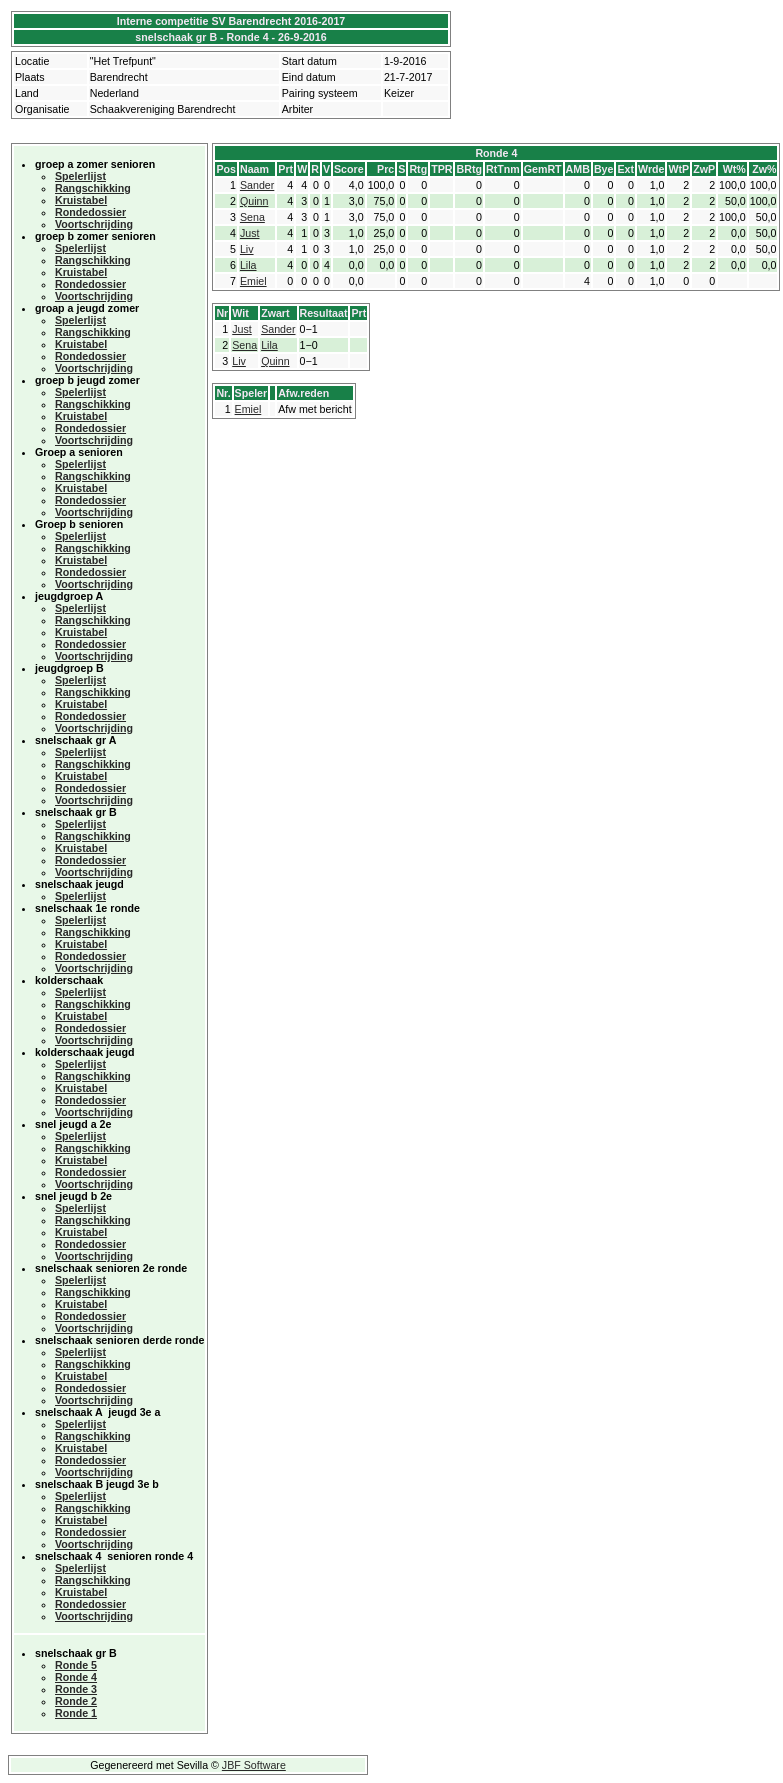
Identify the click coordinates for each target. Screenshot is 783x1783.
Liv (247, 249)
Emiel (253, 281)
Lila (248, 265)
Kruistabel (81, 200)
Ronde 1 (76, 1713)
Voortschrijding (94, 224)
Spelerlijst (80, 176)
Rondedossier (90, 212)
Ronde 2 (76, 1701)
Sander (257, 185)
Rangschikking (93, 188)
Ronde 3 (76, 1689)
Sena (252, 217)
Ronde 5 (76, 1665)
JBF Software (254, 1765)
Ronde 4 (76, 1677)
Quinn (254, 201)
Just (250, 233)
